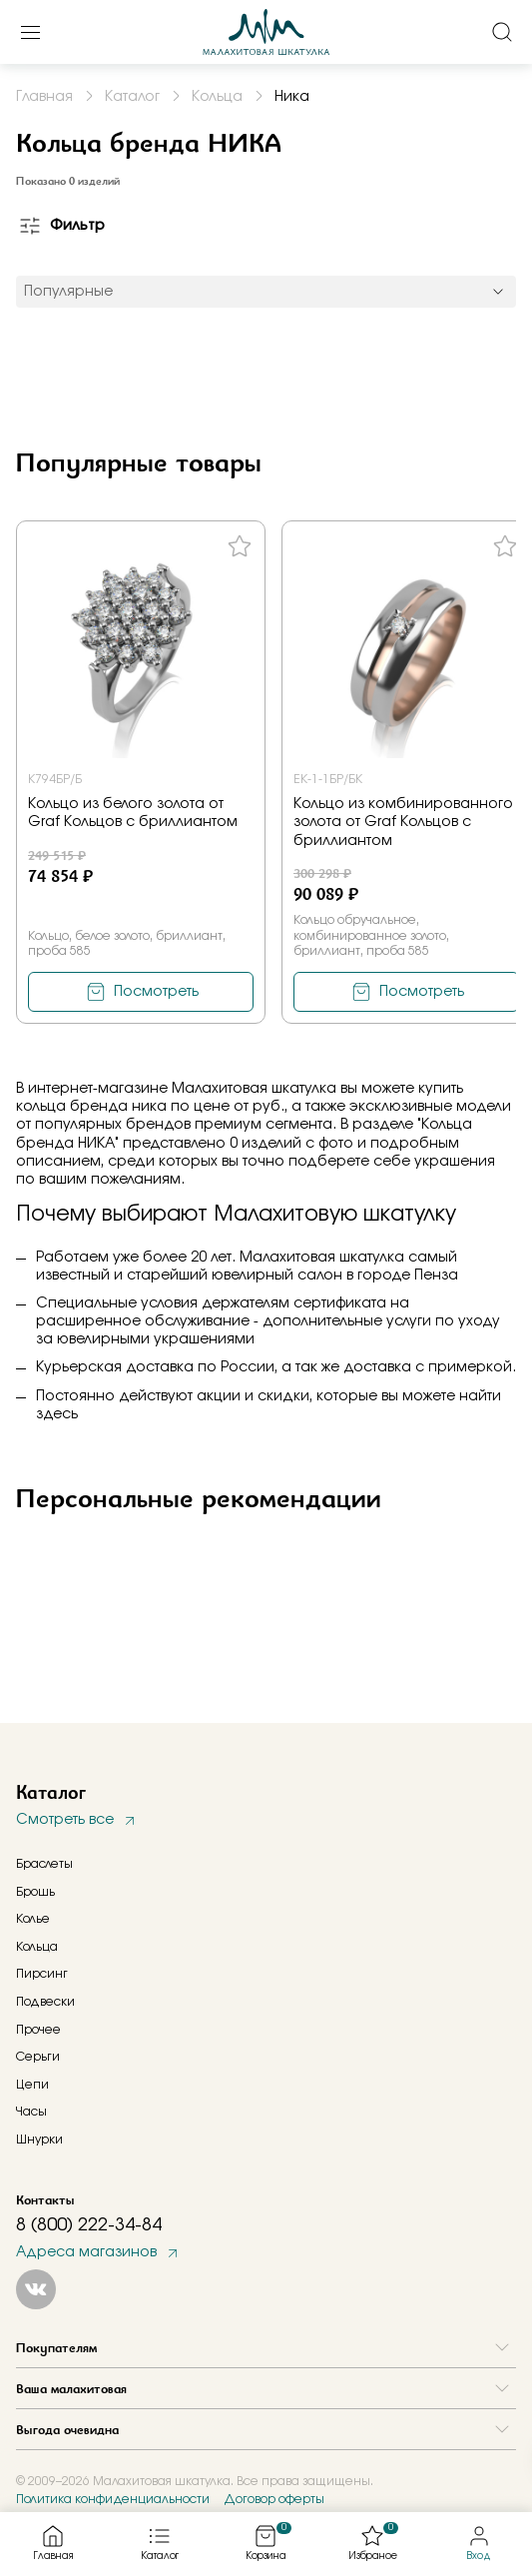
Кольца (37, 1947)
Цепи (32, 2085)
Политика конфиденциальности (113, 2499)
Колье (33, 1919)
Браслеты (44, 1864)
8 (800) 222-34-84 (89, 2225)
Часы (31, 2112)
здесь (57, 1414)
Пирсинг (42, 1974)
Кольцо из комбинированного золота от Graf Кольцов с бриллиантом (403, 822)
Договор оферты (274, 2499)
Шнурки (39, 2140)
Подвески (45, 2002)
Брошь (35, 1892)
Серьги (38, 2057)
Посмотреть (156, 992)
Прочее (38, 2030)
